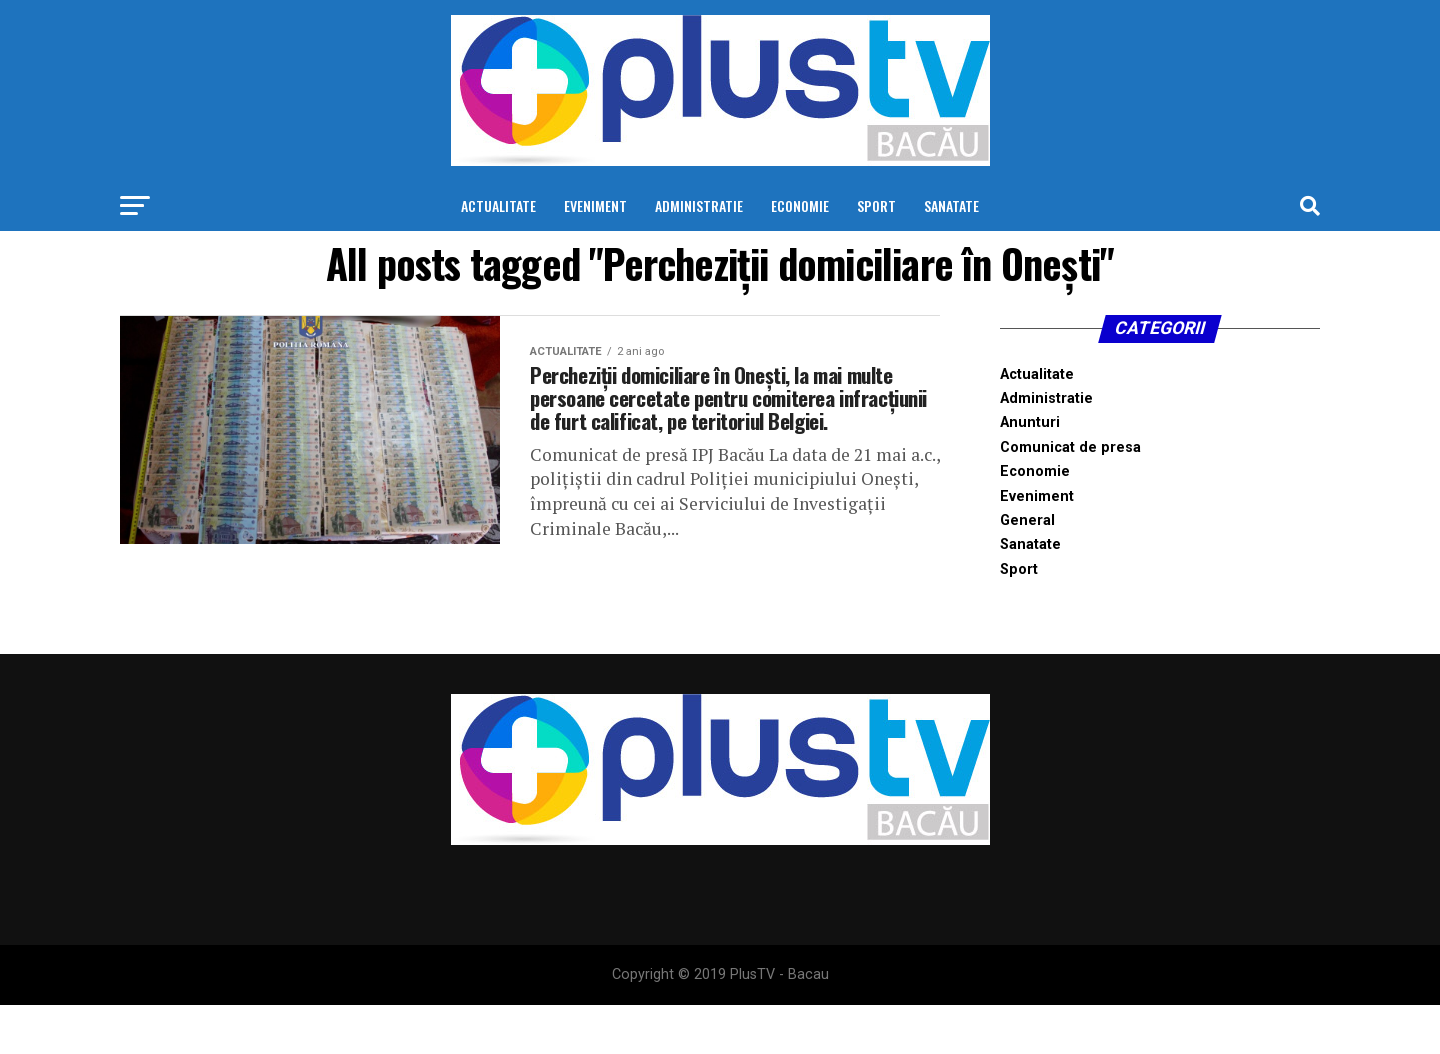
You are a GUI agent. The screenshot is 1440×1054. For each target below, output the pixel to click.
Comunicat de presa (1070, 447)
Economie (800, 205)
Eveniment (595, 205)
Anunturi (1030, 422)
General (1027, 520)
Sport (876, 205)
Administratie (699, 205)
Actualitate (498, 205)
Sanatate (951, 205)
